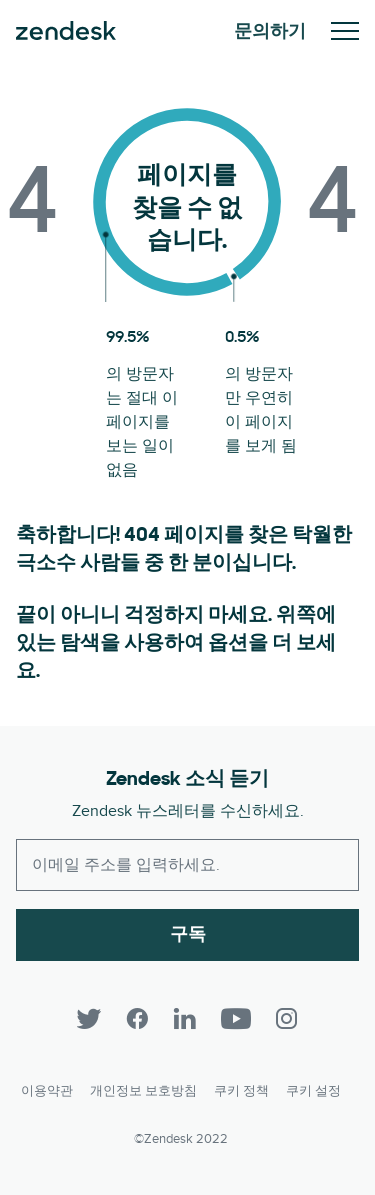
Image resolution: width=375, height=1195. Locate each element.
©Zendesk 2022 (181, 1139)
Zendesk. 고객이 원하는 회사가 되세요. (66, 31)
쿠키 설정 (313, 1091)
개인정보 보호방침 (143, 1091)
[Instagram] (287, 1019)
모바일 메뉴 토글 (345, 31)
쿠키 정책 (241, 1091)
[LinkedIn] (185, 1019)
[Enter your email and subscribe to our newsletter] (187, 865)
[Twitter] (89, 1019)
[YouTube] (236, 1019)
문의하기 (270, 31)
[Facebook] (137, 1019)
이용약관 (47, 1091)
